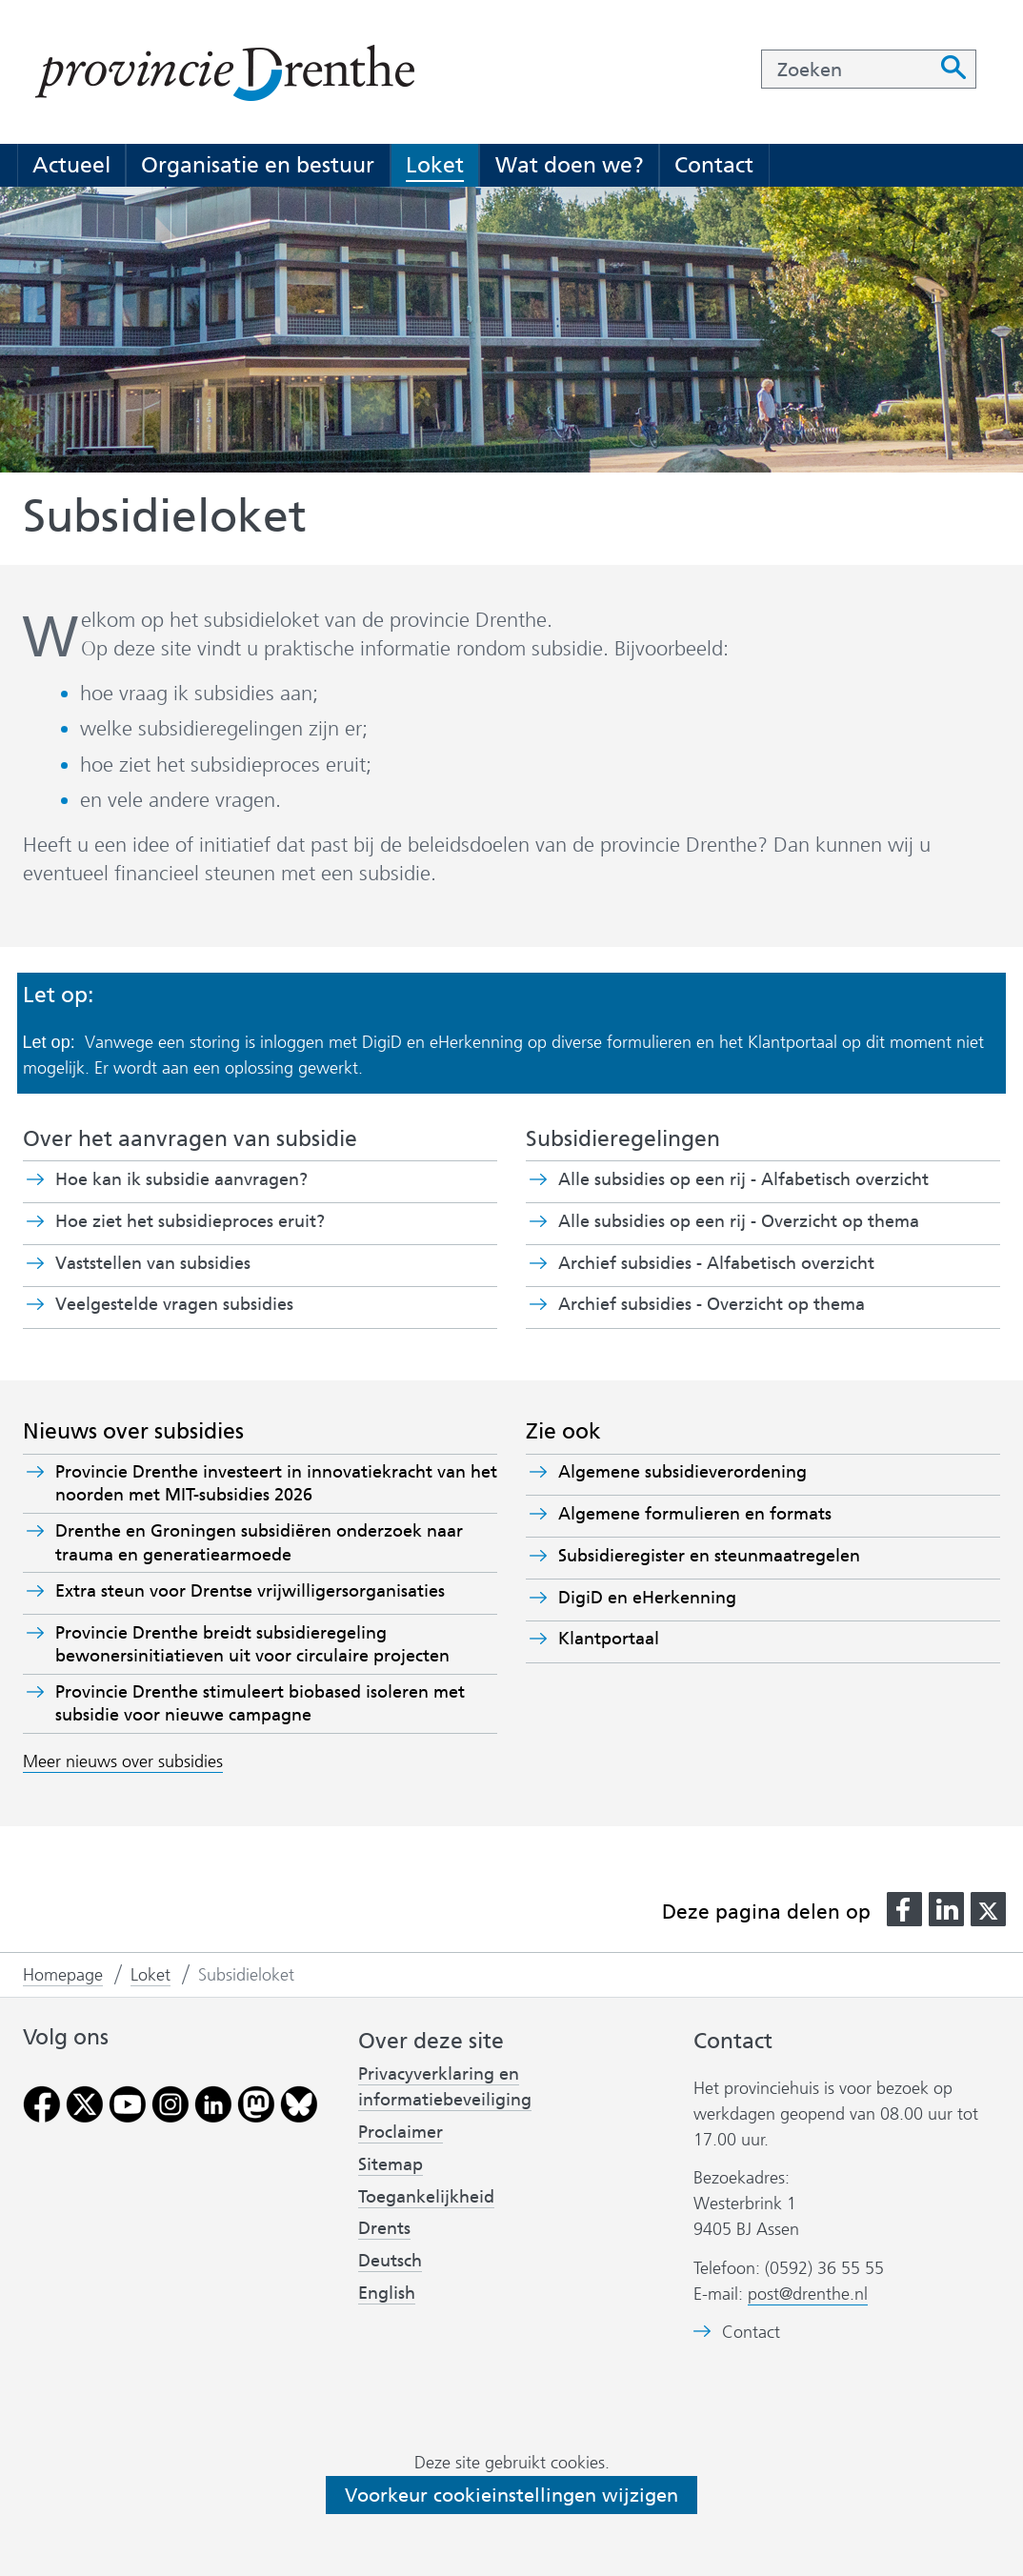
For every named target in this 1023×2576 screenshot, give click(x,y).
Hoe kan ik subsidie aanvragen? (181, 1179)
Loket (435, 164)
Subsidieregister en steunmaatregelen (709, 1555)
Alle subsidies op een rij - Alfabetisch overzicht (743, 1179)
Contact (713, 164)
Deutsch (390, 2260)
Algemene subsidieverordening (682, 1471)
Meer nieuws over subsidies (123, 1761)
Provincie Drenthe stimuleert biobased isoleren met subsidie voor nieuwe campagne (260, 1703)
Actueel (71, 164)
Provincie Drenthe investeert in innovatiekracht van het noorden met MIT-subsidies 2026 (276, 1483)
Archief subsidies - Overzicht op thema (711, 1304)
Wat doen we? (569, 164)
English (386, 2293)
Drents (384, 2228)
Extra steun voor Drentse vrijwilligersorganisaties (250, 1590)
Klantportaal (608, 1638)
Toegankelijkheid (426, 2196)
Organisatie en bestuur (257, 164)
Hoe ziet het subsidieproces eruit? (190, 1221)
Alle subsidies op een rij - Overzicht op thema (738, 1221)
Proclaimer (400, 2132)
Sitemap (390, 2164)
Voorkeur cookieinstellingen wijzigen (511, 2495)
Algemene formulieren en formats (695, 1513)
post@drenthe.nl (808, 2294)
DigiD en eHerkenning (647, 1597)
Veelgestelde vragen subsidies (174, 1304)
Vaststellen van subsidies (153, 1263)
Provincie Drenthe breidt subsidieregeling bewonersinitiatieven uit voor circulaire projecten (252, 1644)
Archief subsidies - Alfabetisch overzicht (716, 1263)
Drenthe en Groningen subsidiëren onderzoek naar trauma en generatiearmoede (259, 1542)
